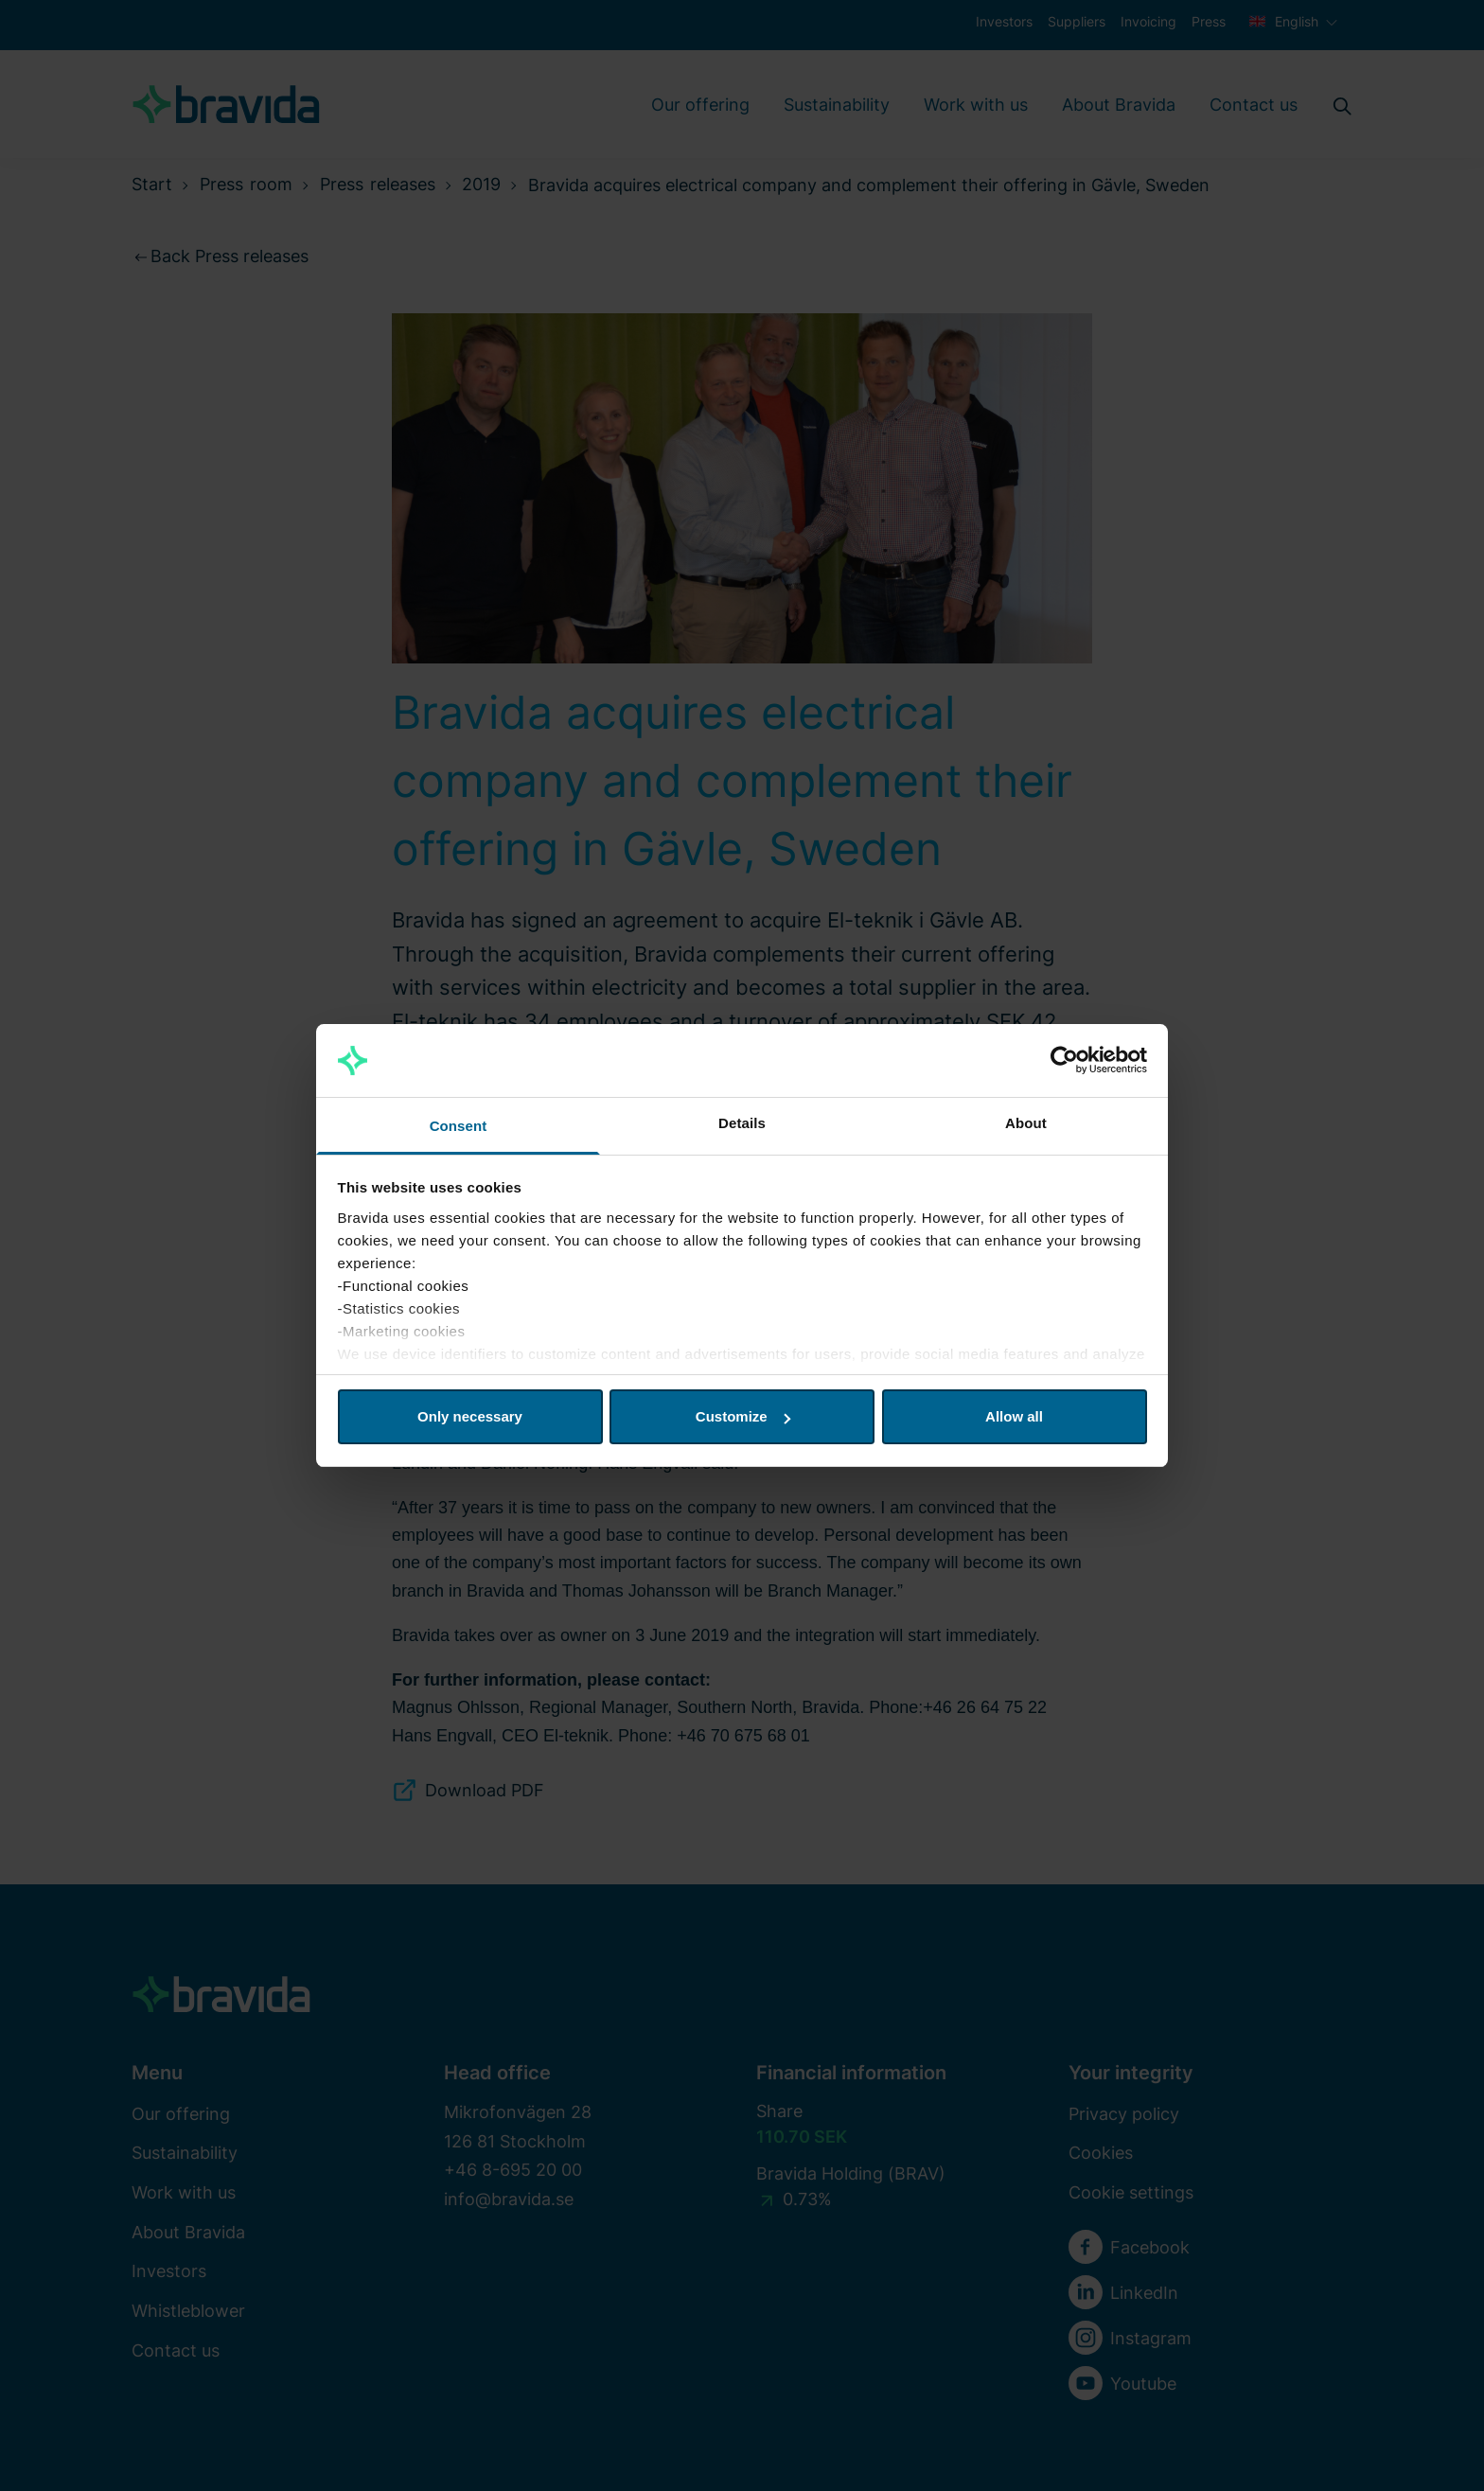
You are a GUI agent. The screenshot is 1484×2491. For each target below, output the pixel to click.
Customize (743, 1416)
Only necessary (469, 1416)
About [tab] (1026, 1123)
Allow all (1014, 1416)
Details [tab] (742, 1123)
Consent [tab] (458, 1126)
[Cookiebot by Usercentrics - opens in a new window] (1064, 1061)
